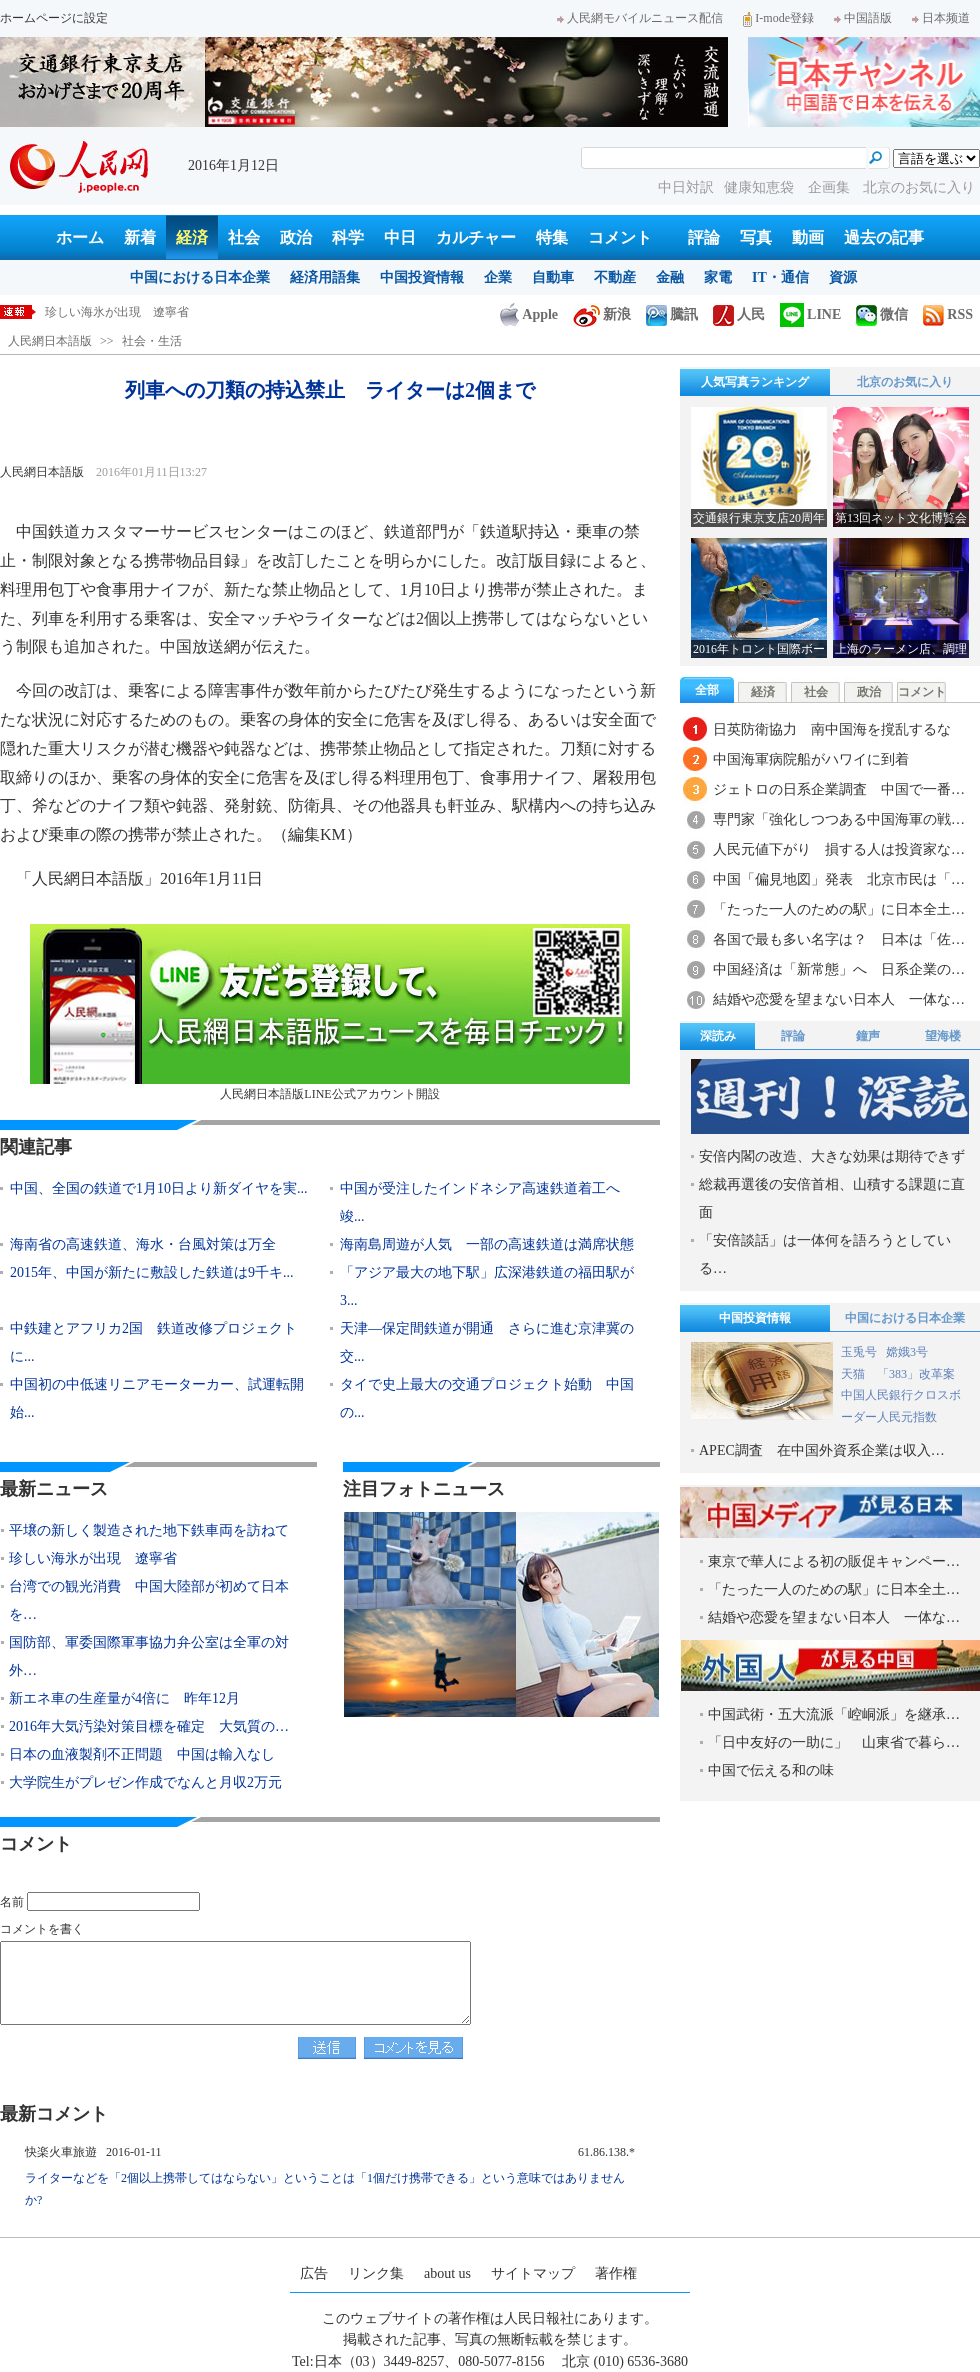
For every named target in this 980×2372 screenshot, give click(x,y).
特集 (552, 237)
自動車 (553, 277)
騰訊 (672, 314)
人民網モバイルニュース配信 (640, 18)
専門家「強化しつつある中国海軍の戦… (839, 819)
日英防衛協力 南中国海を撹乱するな (832, 729)
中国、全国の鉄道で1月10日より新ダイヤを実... (159, 1188)
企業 (498, 277)
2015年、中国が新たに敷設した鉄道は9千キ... (152, 1272)
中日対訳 (686, 187)
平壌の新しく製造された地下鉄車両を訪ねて (165, 312)
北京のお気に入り (919, 187)
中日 (400, 237)
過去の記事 (884, 237)
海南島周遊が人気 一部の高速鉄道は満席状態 (487, 1244)
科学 (348, 237)
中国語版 (863, 18)
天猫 (854, 1374)
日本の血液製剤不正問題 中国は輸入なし (142, 1754)
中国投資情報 (422, 277)
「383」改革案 (916, 1374)
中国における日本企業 (200, 277)
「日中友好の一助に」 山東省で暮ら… (834, 1742)
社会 (244, 237)
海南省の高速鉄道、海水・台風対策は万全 (143, 1244)
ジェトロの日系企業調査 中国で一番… (839, 789)
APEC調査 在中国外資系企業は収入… (822, 1450)
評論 (704, 237)
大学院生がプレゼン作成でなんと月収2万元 (145, 1782)
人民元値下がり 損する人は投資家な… (839, 849)
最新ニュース (54, 1489)
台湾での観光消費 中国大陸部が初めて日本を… (149, 1600)
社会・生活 (152, 341)
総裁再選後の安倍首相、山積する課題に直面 (832, 1198)
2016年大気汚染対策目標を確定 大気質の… (149, 1726)
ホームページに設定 (54, 18)
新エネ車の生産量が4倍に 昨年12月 (124, 1698)
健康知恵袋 (761, 187)
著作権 (616, 2273)
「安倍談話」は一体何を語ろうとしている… (825, 1254)
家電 (718, 277)
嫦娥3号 (907, 1352)
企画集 (831, 187)
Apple (529, 314)
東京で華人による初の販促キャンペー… (834, 1561)
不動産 (615, 277)
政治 (296, 237)
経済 (192, 237)
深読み (718, 1036)
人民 (739, 314)
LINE (810, 314)
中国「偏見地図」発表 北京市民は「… (839, 879)
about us (447, 2273)
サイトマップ (533, 2273)
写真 (756, 237)
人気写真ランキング (755, 382)
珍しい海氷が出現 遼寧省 (93, 1558)
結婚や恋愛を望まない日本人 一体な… (839, 999)
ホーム (80, 237)
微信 (882, 314)
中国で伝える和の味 (771, 1770)
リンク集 (376, 2273)
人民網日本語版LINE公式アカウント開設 (330, 1012)
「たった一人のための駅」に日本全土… (839, 909)
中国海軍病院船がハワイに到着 (811, 759)
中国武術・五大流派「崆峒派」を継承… (834, 1714)
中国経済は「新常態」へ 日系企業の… (839, 969)
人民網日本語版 (50, 341)
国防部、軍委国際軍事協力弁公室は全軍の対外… (149, 1656)
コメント (620, 237)
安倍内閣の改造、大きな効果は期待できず (832, 1156)
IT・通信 (780, 277)
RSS (948, 314)
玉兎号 (859, 1352)
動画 (808, 237)
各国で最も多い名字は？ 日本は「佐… (839, 939)
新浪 (602, 314)
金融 (670, 277)
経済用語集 (325, 277)
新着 (140, 237)
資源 (843, 277)
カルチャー (476, 237)
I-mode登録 (778, 18)
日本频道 (941, 18)
